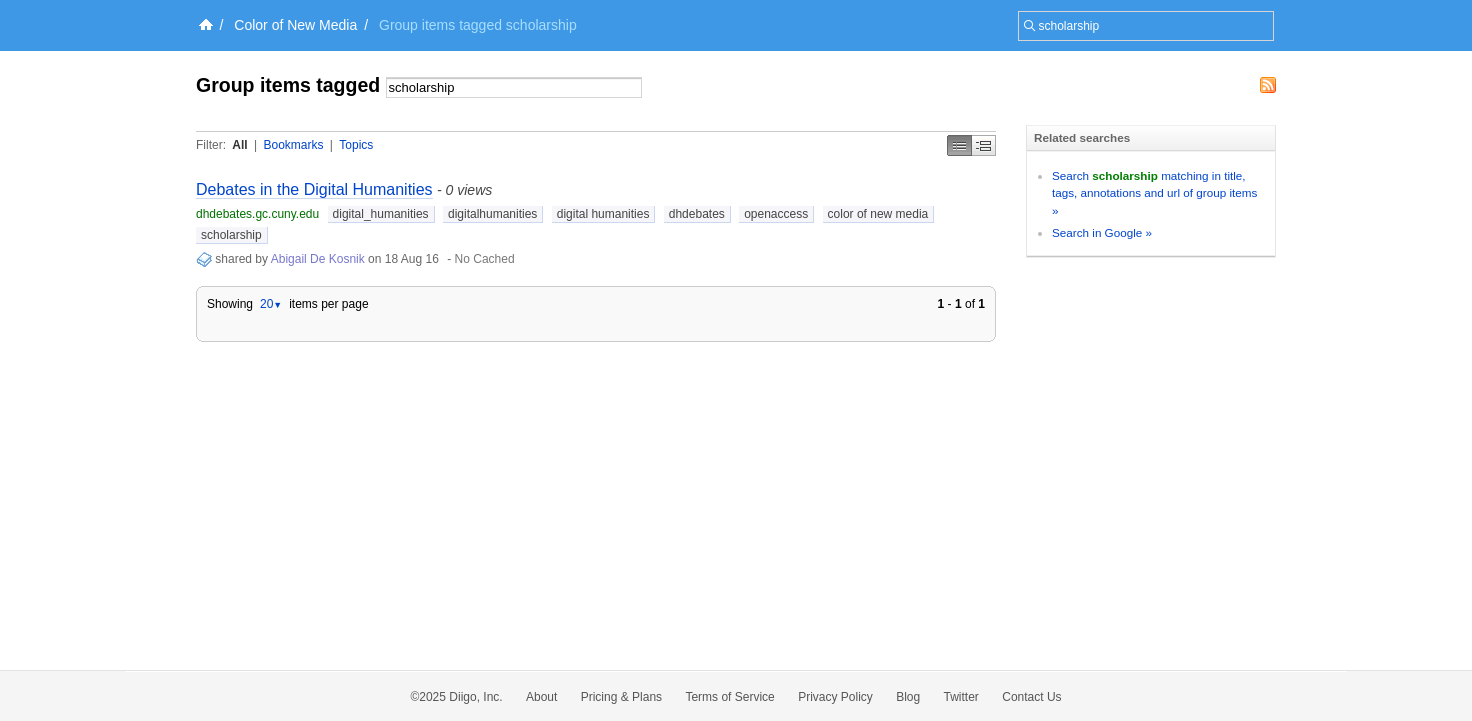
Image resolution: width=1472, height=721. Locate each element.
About (541, 697)
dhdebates (697, 214)
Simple (959, 145)
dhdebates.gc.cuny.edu (257, 214)
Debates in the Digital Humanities (314, 189)
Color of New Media (295, 25)
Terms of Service (729, 697)
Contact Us (1031, 697)
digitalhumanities (492, 214)
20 (271, 304)
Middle (984, 145)
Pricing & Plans (621, 697)
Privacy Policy (835, 697)
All (239, 145)
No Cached (485, 259)
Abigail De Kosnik (318, 259)
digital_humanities (381, 214)
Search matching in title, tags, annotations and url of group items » (1154, 193)
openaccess (776, 214)
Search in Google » (1102, 232)
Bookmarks (293, 145)
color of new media (878, 214)
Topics (356, 145)
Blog (908, 697)
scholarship (231, 235)
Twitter (961, 697)
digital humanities (603, 214)
